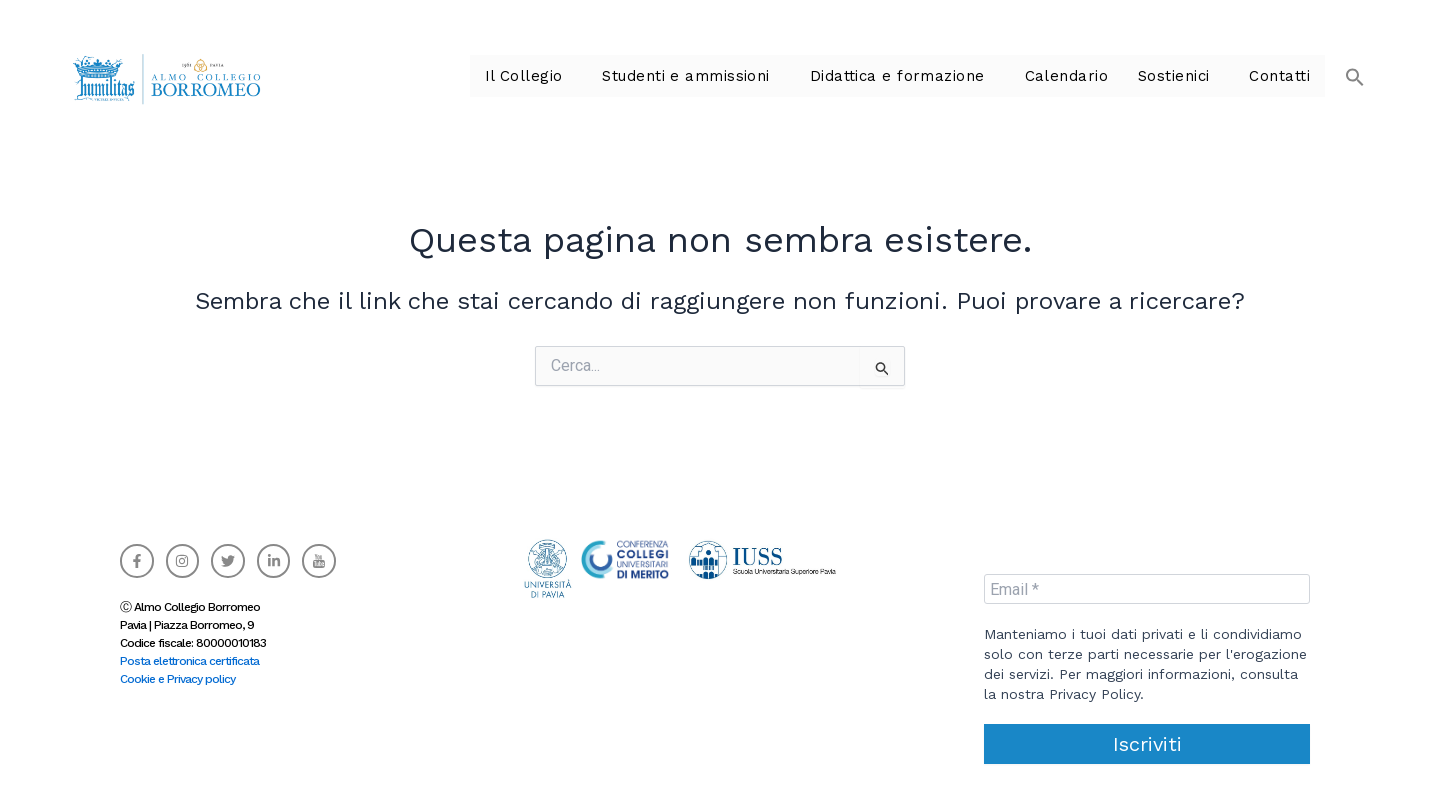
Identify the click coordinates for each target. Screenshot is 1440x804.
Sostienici (1179, 76)
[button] (1345, 66)
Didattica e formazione (914, 76)
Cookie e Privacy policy (177, 679)
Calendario (1076, 76)
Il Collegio (557, 76)
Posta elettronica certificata (189, 661)
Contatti (1281, 76)
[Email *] (1147, 589)
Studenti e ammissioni (713, 76)
